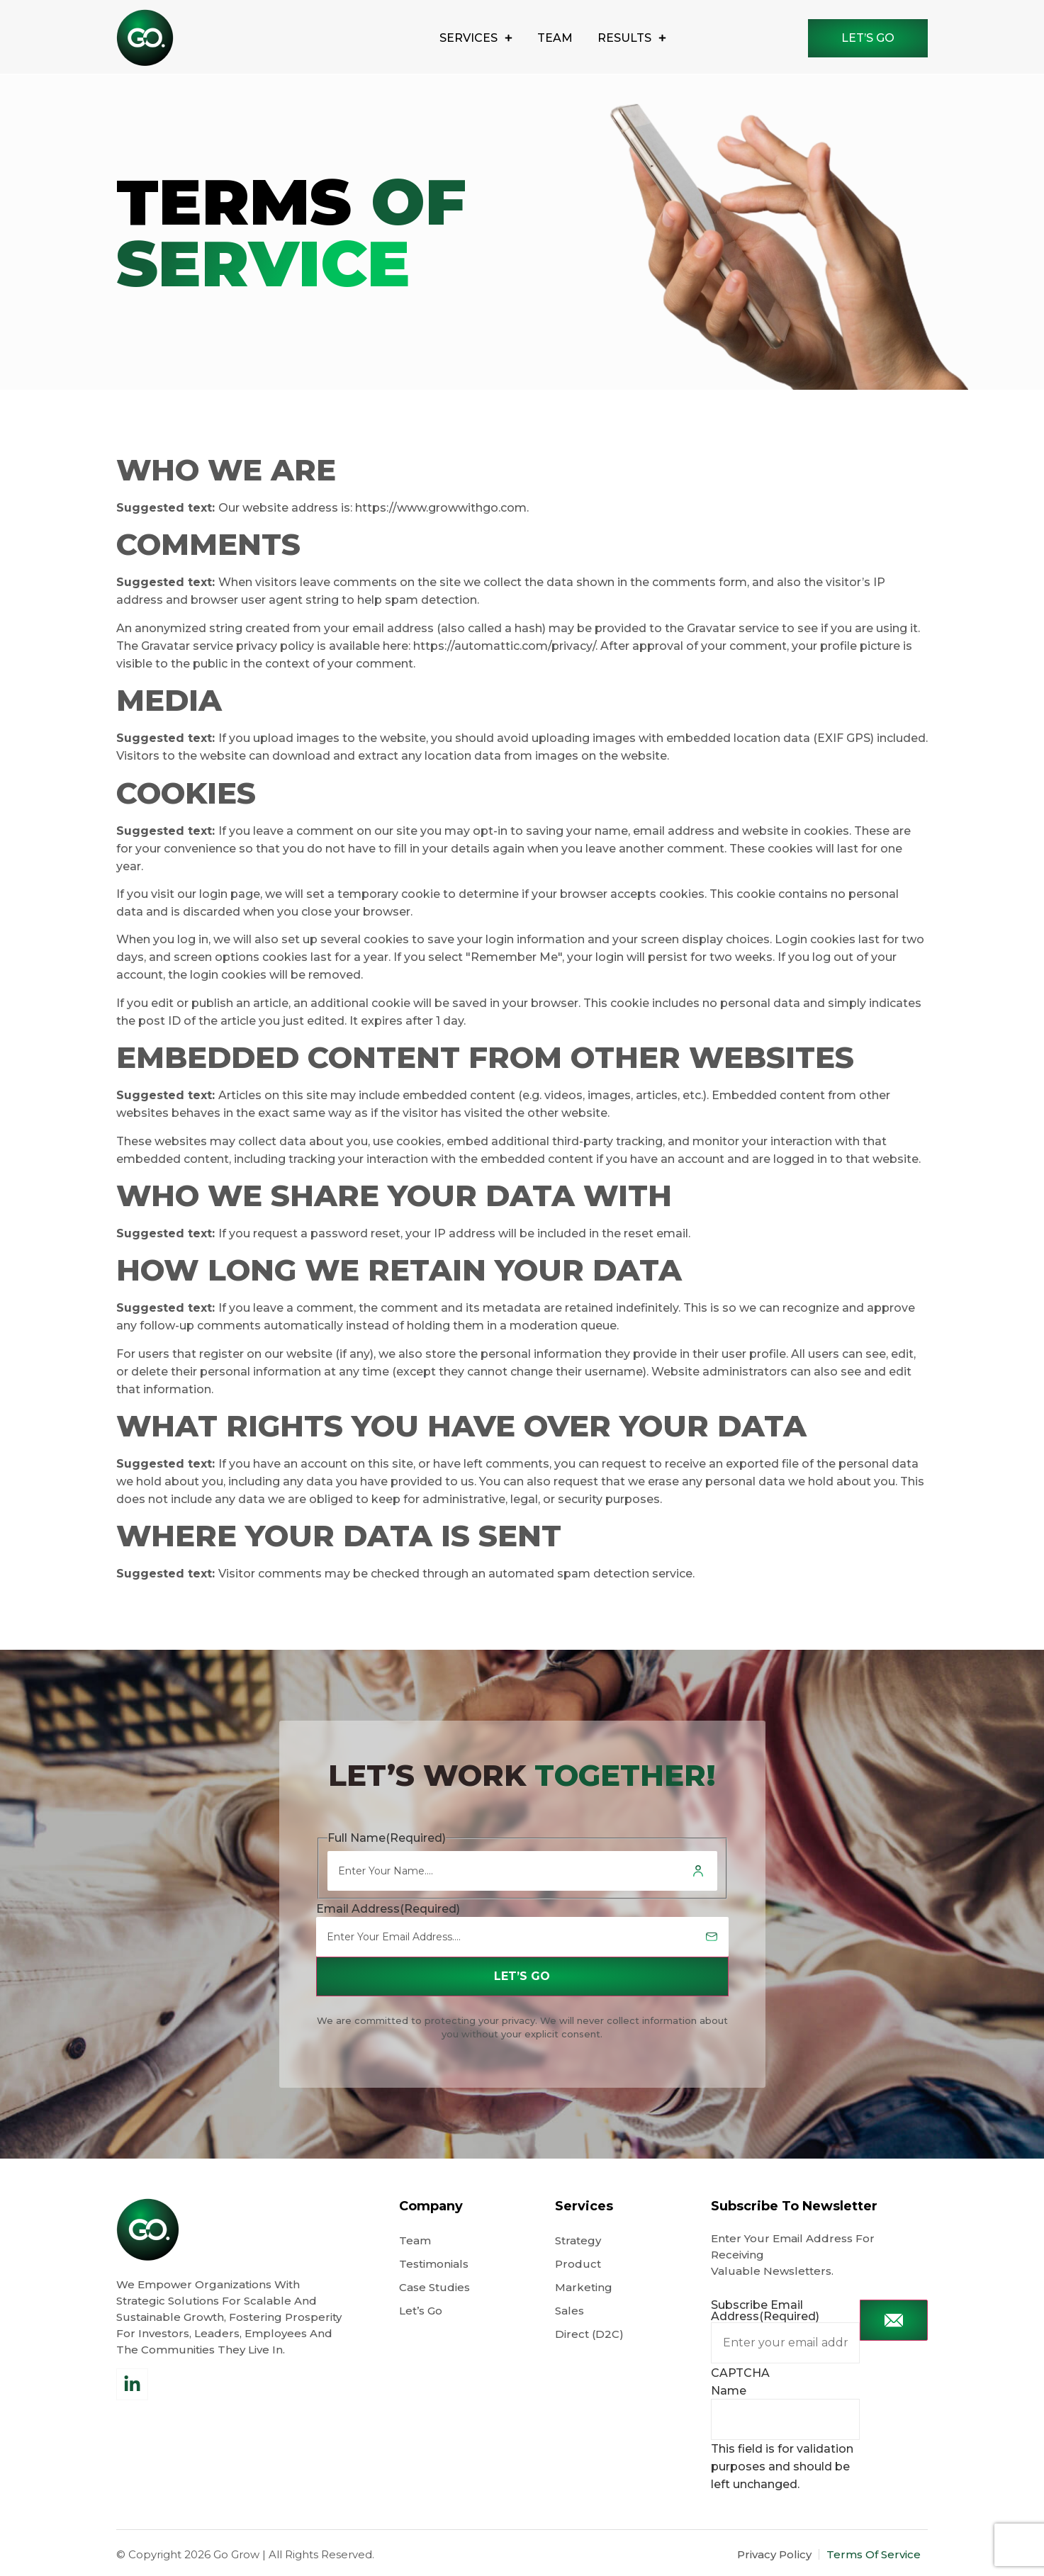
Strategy (578, 2240)
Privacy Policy (774, 2554)
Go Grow (236, 2554)
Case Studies (434, 2287)
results (631, 38)
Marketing (583, 2287)
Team (555, 38)
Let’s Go (422, 2310)
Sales (569, 2310)
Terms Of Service (873, 2554)
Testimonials (433, 2264)
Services (475, 38)
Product (578, 2264)
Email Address (388, 1909)
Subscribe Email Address (765, 2311)
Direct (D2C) (589, 2334)
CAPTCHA (740, 2373)
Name (728, 2391)
